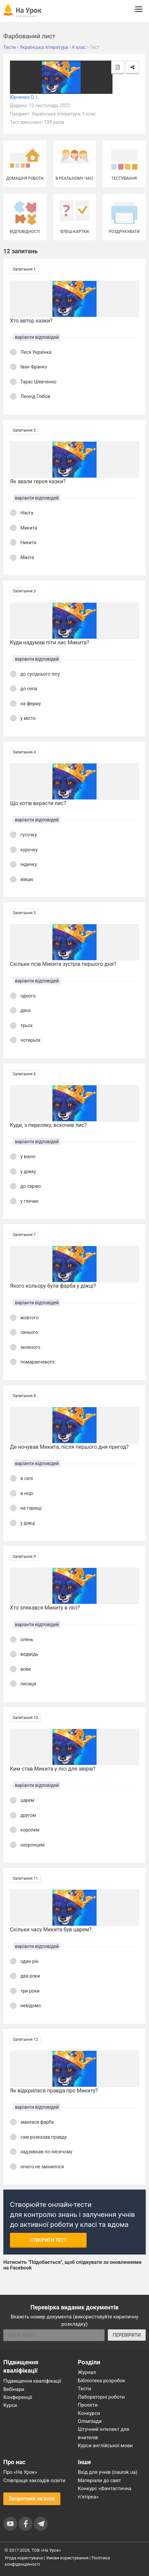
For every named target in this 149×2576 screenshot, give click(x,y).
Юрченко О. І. (24, 97)
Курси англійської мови (105, 2446)
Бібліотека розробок (101, 2381)
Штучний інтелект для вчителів (103, 2433)
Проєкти (88, 2405)
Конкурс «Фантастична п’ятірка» (104, 2492)
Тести (84, 2389)
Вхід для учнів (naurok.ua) (107, 2472)
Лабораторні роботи (101, 2397)
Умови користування (67, 2557)
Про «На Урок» (20, 2472)
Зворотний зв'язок (32, 2498)
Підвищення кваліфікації (32, 2381)
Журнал (87, 2372)
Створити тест (48, 2240)
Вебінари (13, 2389)
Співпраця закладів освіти (34, 2480)
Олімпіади (90, 2421)
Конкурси (89, 2413)
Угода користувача (24, 2557)
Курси (10, 2405)
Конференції (17, 2397)
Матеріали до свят (99, 2480)
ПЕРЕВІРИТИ (127, 2335)
